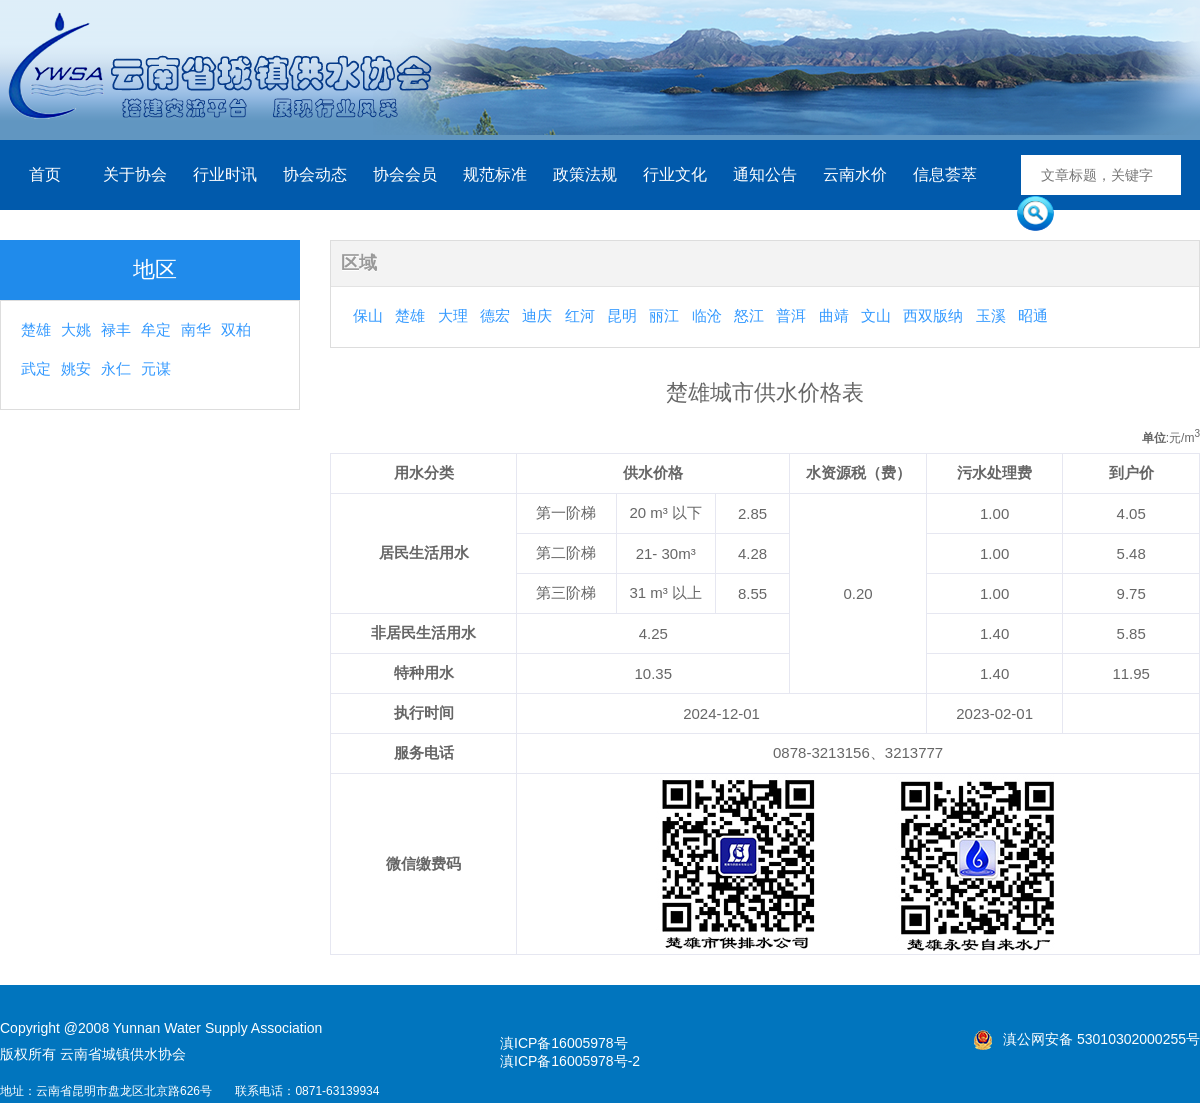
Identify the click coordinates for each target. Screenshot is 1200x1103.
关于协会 (135, 174)
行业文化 (675, 174)
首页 (45, 174)
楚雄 (36, 329)
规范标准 (495, 174)
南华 (196, 329)
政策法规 (585, 174)
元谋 (156, 368)
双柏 (236, 329)
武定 (36, 368)
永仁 (116, 368)
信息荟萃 (945, 174)
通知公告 (765, 174)
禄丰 (116, 329)
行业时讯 (225, 174)
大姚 (76, 329)
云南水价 (855, 174)
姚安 (76, 368)
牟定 (156, 329)
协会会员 (405, 174)
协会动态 (315, 174)
